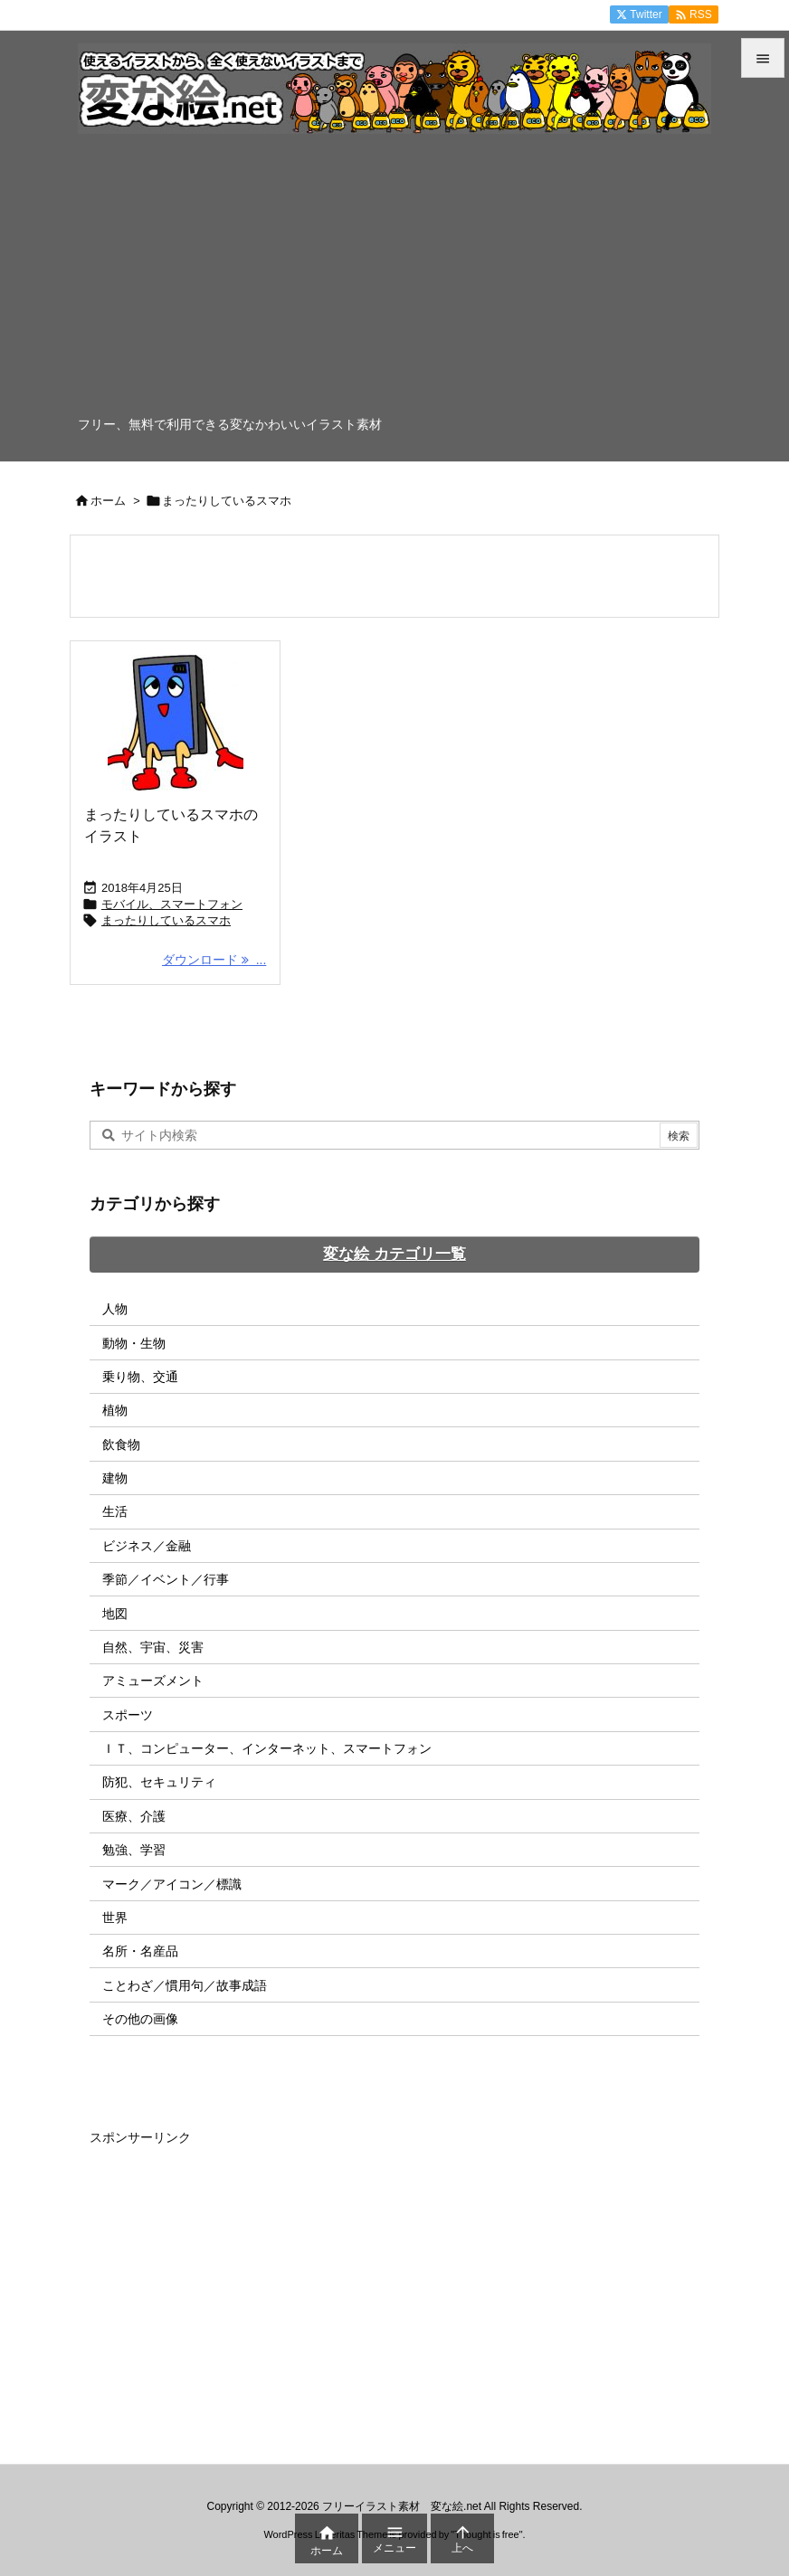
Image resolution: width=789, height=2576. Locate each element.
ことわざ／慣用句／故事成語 (184, 1985)
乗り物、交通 (140, 1376)
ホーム (108, 500)
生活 (115, 1511)
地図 (115, 1613)
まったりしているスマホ (166, 920)
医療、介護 (134, 1816)
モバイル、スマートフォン (171, 904)
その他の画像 (140, 2019)
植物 (115, 1410)
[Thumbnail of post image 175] (175, 723)
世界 (115, 1917)
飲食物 (121, 1444)
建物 (115, 1478)
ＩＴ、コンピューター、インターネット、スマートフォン (267, 1748)
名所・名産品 (140, 1951)
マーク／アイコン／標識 (172, 1884)
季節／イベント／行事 (165, 1579)
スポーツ (127, 1715)
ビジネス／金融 (146, 1546)
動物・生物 (134, 1343)
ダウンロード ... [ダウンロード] (214, 959)
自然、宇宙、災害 (153, 1647)
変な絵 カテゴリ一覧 (394, 1254)
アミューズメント (153, 1680)
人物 (115, 1309)
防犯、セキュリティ (159, 1782)
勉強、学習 (134, 1849)
